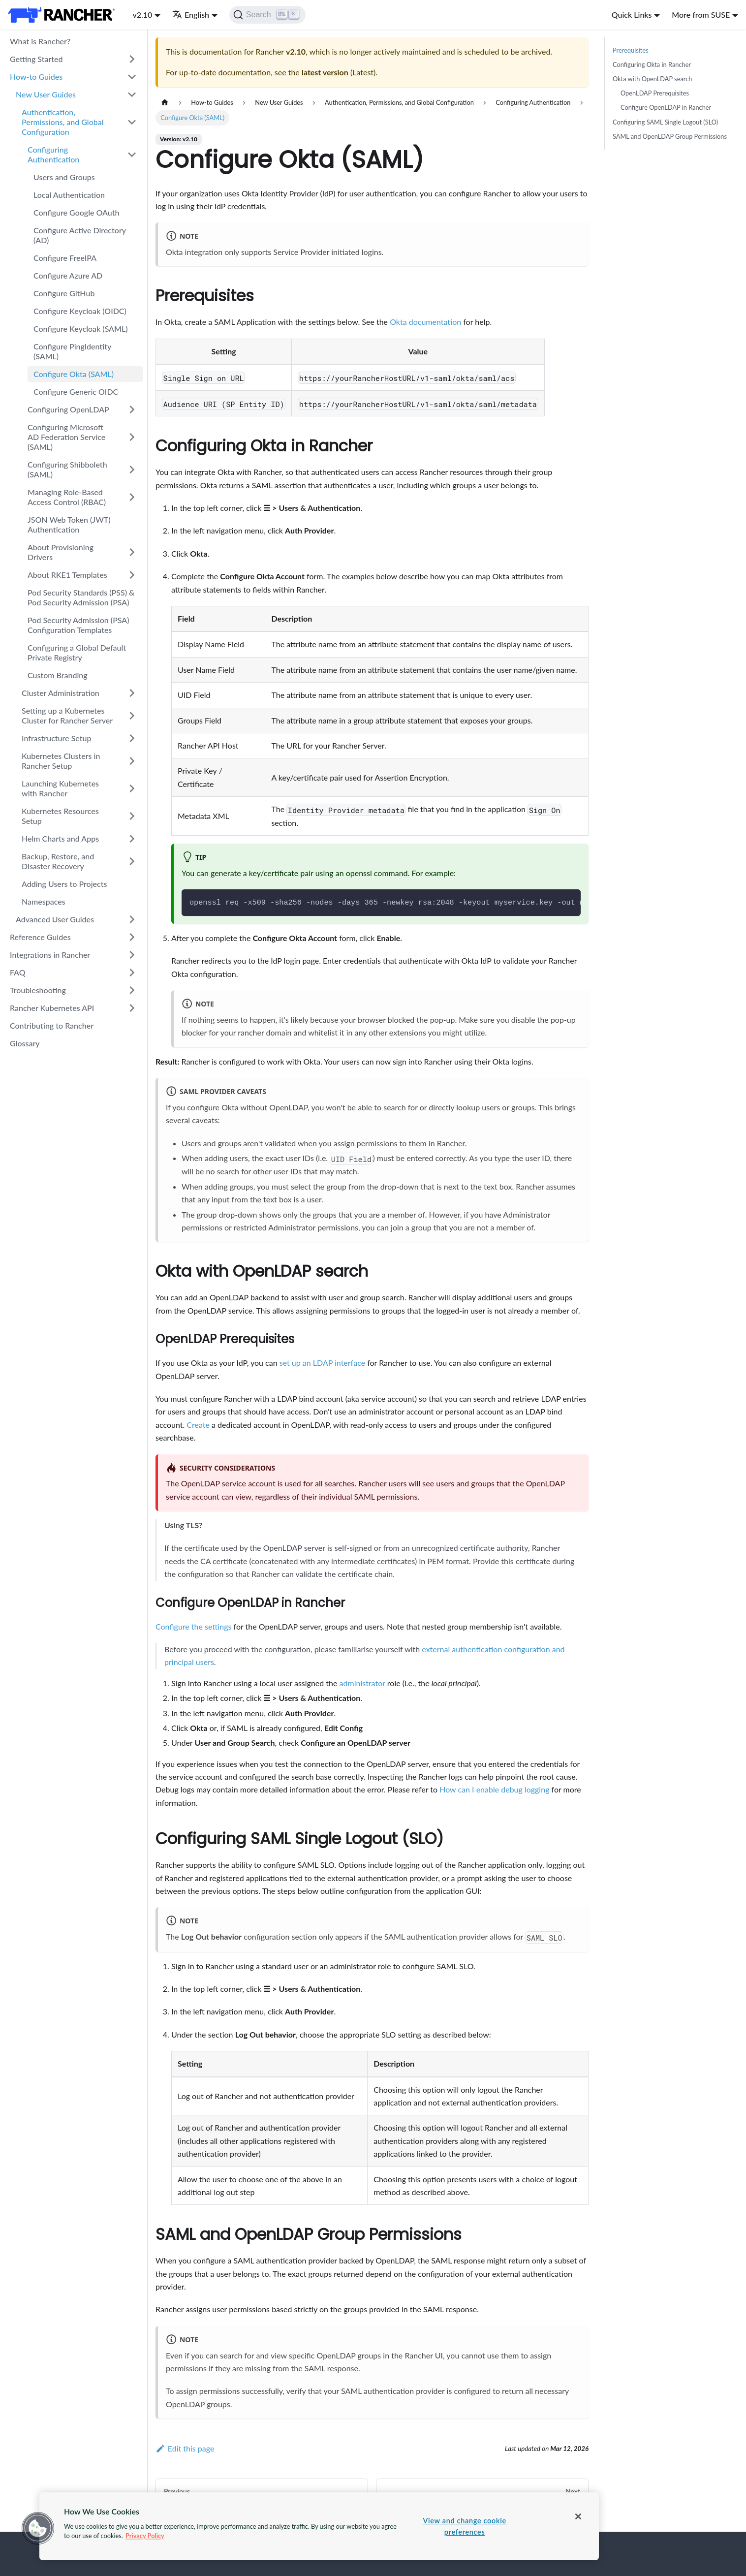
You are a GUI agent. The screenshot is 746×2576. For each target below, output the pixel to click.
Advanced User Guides (55, 919)
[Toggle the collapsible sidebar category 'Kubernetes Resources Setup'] (132, 816)
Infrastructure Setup (56, 738)
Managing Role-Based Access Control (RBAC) (67, 496)
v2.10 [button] (142, 14)
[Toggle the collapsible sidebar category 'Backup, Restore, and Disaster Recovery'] (132, 861)
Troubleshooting (38, 990)
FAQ (18, 972)
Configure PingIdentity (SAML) (72, 351)
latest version (325, 72)
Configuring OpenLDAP (68, 409)
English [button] (190, 14)
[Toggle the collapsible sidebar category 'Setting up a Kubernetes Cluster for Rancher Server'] (132, 715)
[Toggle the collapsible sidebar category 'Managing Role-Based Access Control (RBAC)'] (132, 497)
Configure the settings (193, 1626)
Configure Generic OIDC (75, 391)
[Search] (267, 15)
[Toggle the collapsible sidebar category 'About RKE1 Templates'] (132, 575)
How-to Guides (36, 76)
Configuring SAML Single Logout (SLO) (665, 122)
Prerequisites (631, 50)
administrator (362, 1683)
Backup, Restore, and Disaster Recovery (58, 861)
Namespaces (43, 901)
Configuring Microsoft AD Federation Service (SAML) (66, 436)
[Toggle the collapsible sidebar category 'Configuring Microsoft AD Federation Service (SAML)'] (132, 437)
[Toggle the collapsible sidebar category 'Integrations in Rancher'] (132, 955)
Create (198, 1424)
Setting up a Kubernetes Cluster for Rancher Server (67, 715)
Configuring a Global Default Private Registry (77, 652)
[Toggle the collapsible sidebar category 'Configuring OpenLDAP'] (132, 409)
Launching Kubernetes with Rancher (60, 788)
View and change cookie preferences (464, 2526)
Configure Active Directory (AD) (79, 235)
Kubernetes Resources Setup (60, 815)
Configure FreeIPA (64, 257)
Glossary (25, 1043)
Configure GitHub (63, 293)
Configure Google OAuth (76, 212)
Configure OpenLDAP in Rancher (666, 107)
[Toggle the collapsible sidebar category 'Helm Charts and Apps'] (132, 839)
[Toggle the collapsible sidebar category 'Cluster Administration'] (132, 693)
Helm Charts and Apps (60, 838)
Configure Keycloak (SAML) (80, 328)
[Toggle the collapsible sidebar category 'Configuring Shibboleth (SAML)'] (132, 469)
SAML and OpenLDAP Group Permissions (670, 136)
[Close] (578, 2516)
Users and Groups (64, 177)
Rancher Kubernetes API (52, 1007)
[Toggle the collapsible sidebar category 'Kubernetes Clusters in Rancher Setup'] (132, 761)
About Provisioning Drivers (60, 552)
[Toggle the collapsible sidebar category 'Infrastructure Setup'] (132, 738)
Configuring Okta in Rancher (652, 64)
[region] (319, 2526)
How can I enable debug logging (494, 1789)
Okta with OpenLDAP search (652, 79)
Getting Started (36, 58)
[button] (38, 2528)
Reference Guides (40, 937)
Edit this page (184, 2448)
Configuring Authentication (53, 154)
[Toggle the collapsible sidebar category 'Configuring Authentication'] (132, 154)
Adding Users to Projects (64, 883)
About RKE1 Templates (67, 574)
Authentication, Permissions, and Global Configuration (63, 121)
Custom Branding (58, 675)
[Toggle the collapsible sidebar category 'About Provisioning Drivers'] (132, 552)
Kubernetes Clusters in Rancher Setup (61, 760)
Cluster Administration (60, 692)
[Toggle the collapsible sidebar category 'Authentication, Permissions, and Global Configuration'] (132, 122)
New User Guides (46, 94)
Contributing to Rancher (51, 1025)
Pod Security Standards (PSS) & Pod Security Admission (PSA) (81, 597)
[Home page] (164, 102)
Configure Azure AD (67, 275)
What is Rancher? (40, 41)
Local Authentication (69, 194)
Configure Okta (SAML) (73, 373)
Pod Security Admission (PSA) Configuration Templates (78, 624)
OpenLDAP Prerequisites (655, 93)
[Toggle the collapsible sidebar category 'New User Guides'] (132, 94)
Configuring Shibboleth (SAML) (67, 469)
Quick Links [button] (632, 14)
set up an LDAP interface (322, 1362)
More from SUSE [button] (701, 14)
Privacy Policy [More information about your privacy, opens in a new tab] (144, 2536)
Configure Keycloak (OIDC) (79, 310)
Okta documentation (425, 321)
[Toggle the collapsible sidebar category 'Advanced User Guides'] (132, 919)
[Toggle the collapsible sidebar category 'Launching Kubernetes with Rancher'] (132, 788)
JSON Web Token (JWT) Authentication (69, 524)
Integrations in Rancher (50, 954)
